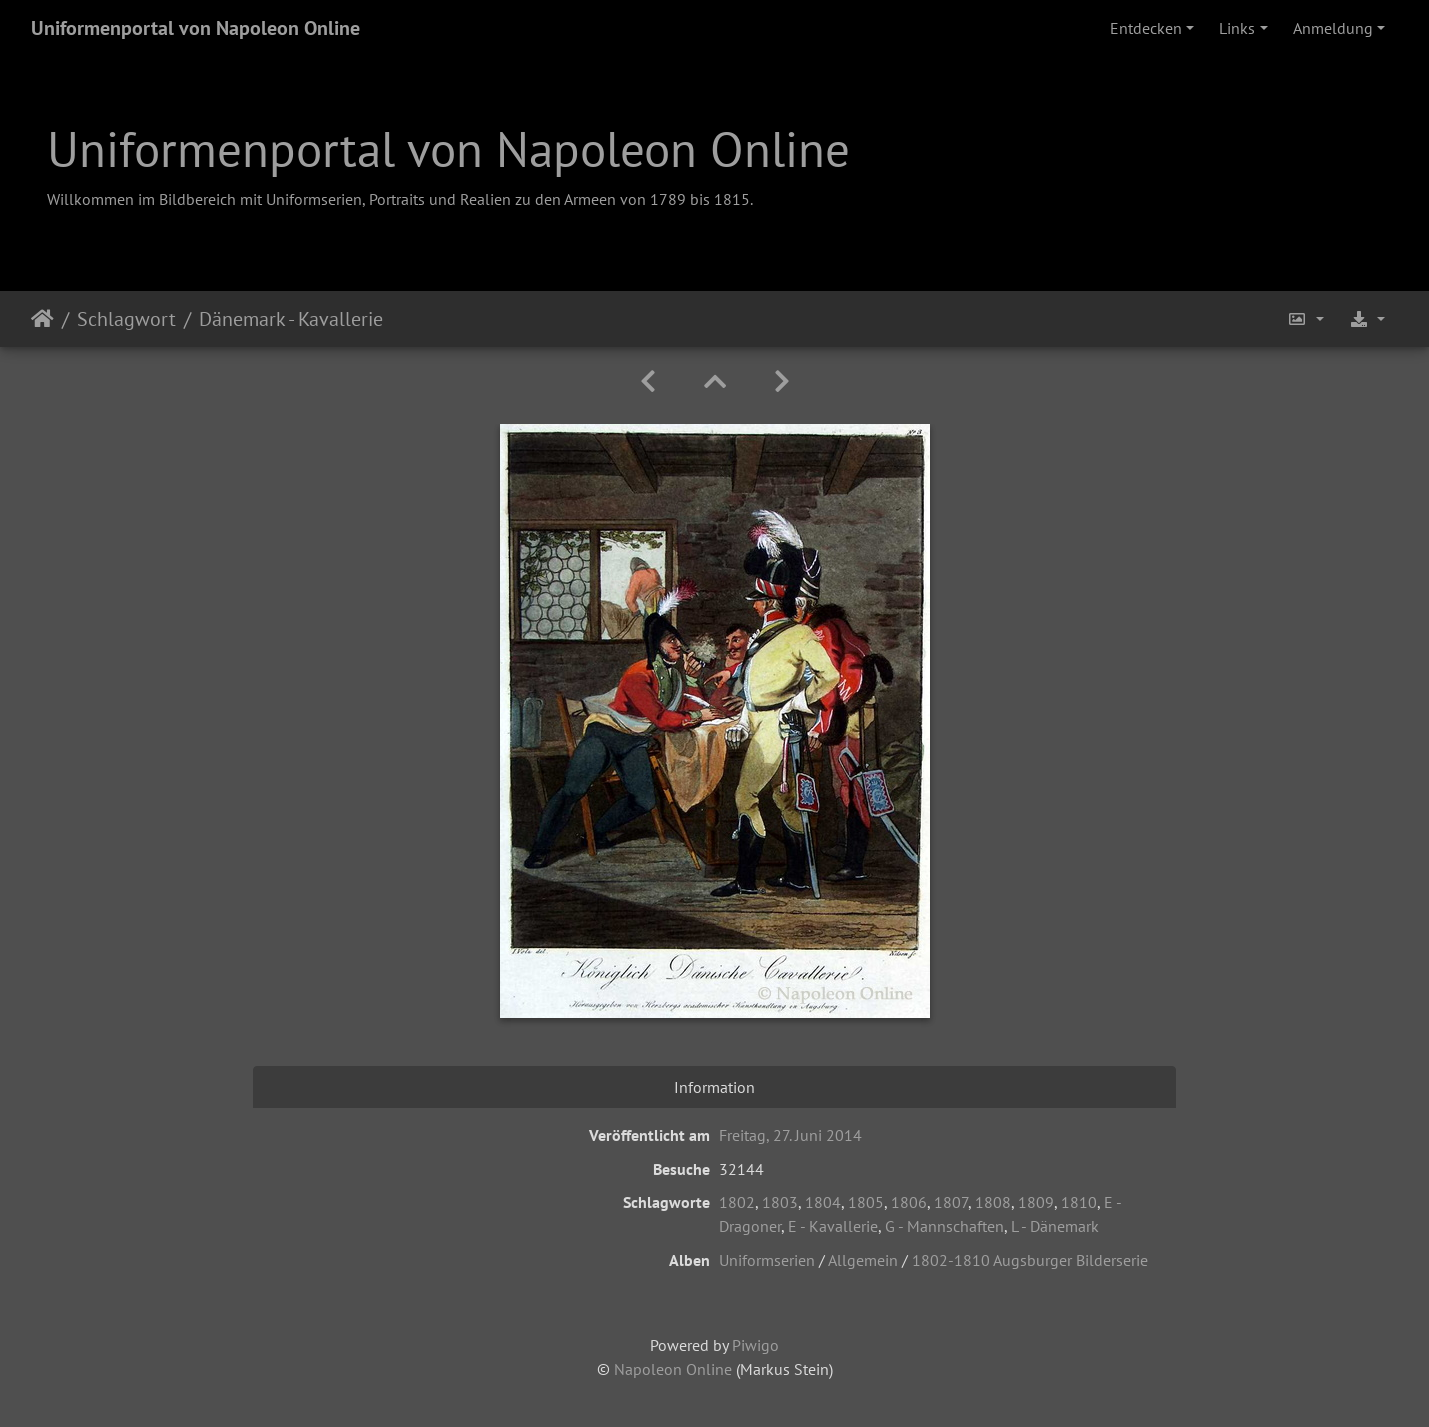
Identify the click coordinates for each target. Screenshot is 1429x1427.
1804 (823, 1202)
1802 (737, 1202)
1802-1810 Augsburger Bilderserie (1030, 1260)
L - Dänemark (1055, 1226)
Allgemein (863, 1260)
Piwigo (755, 1345)
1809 (1036, 1202)
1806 (909, 1202)
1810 (1079, 1202)
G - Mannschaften (944, 1226)
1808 (993, 1202)
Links (1237, 28)
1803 (780, 1202)
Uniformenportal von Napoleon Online (195, 28)
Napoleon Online (673, 1369)
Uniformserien (767, 1260)
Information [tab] (714, 1087)
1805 (866, 1202)
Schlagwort (126, 319)
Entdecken (1146, 28)
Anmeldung (1333, 28)
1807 (951, 1202)
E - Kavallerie (833, 1226)
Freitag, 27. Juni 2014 (790, 1135)
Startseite (42, 319)
